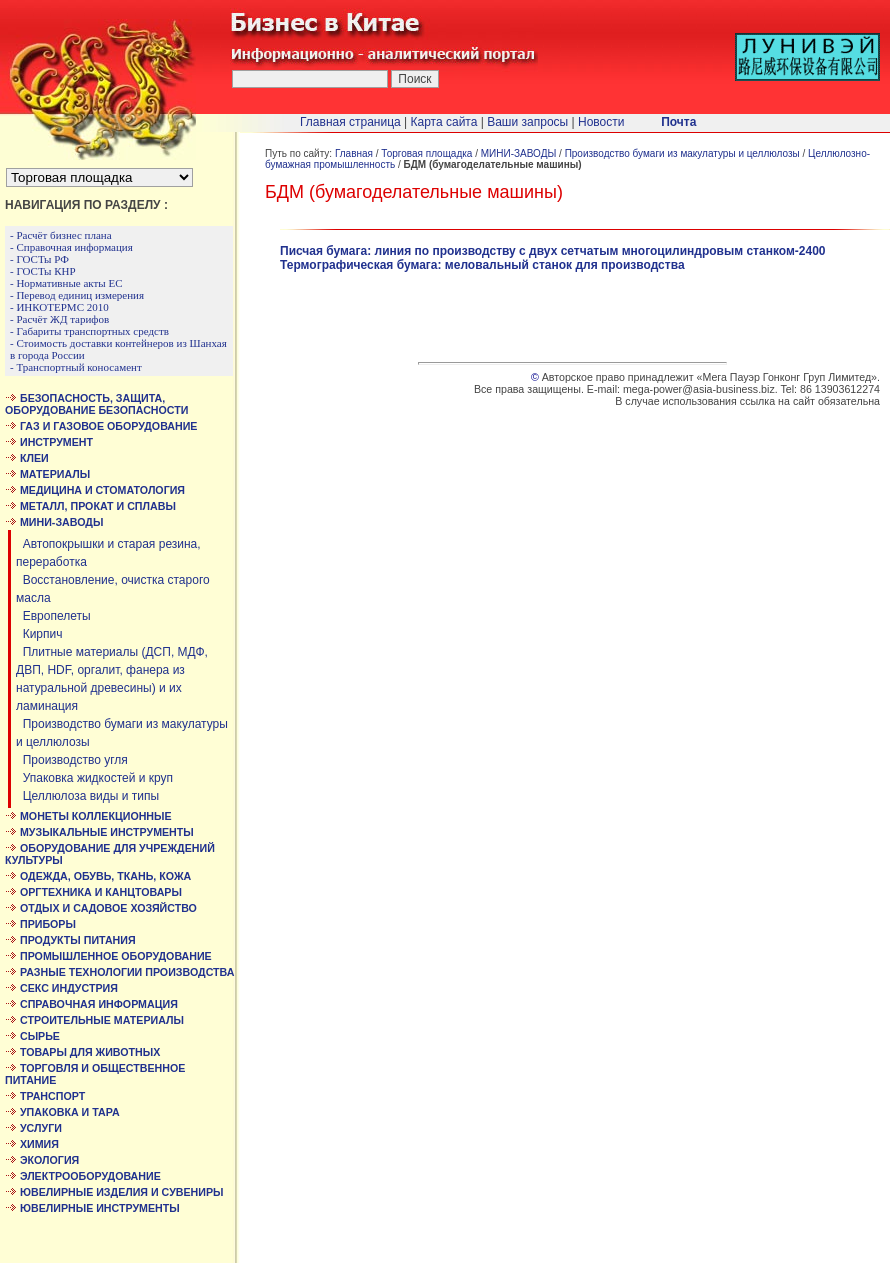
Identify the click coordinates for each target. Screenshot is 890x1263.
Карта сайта (444, 122)
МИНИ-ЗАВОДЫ (519, 153)
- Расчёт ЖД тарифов (59, 319)
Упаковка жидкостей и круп (94, 778)
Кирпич (39, 634)
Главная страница (350, 122)
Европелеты (53, 616)
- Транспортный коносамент (76, 367)
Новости (601, 122)
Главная (354, 153)
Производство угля (72, 760)
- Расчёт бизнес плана (61, 235)
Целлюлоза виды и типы (87, 796)
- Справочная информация (71, 247)
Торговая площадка (426, 153)
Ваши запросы (527, 122)
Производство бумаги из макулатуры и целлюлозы (682, 153)
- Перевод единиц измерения (77, 295)
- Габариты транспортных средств (89, 331)
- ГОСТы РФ (39, 259)
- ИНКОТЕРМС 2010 (59, 307)
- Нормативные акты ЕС (66, 283)
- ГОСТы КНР (43, 271)
